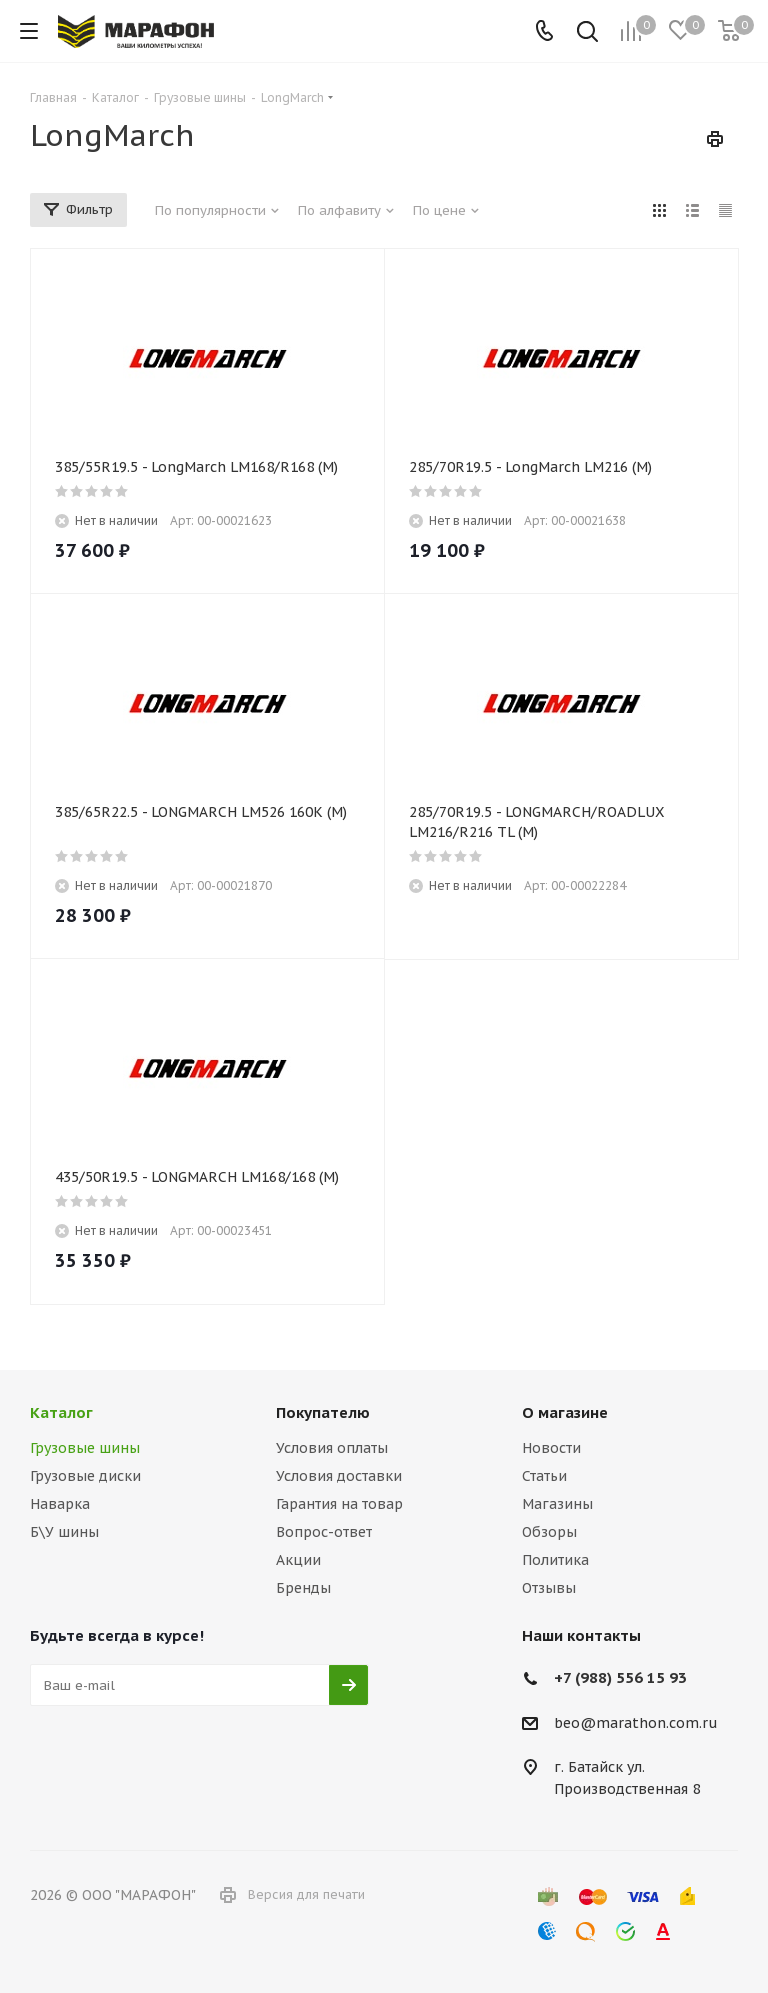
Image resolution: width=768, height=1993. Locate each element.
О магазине (565, 1412)
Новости (551, 1448)
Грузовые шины (85, 1448)
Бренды (303, 1588)
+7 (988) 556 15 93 (620, 1677)
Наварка (60, 1504)
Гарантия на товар (339, 1504)
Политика (555, 1560)
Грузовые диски (85, 1476)
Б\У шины (64, 1532)
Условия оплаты (332, 1448)
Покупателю (323, 1412)
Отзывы (549, 1588)
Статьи (544, 1476)
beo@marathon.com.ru (636, 1723)
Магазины (557, 1504)
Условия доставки (339, 1476)
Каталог (61, 1412)
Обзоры (549, 1532)
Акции (298, 1560)
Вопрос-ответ (324, 1532)
